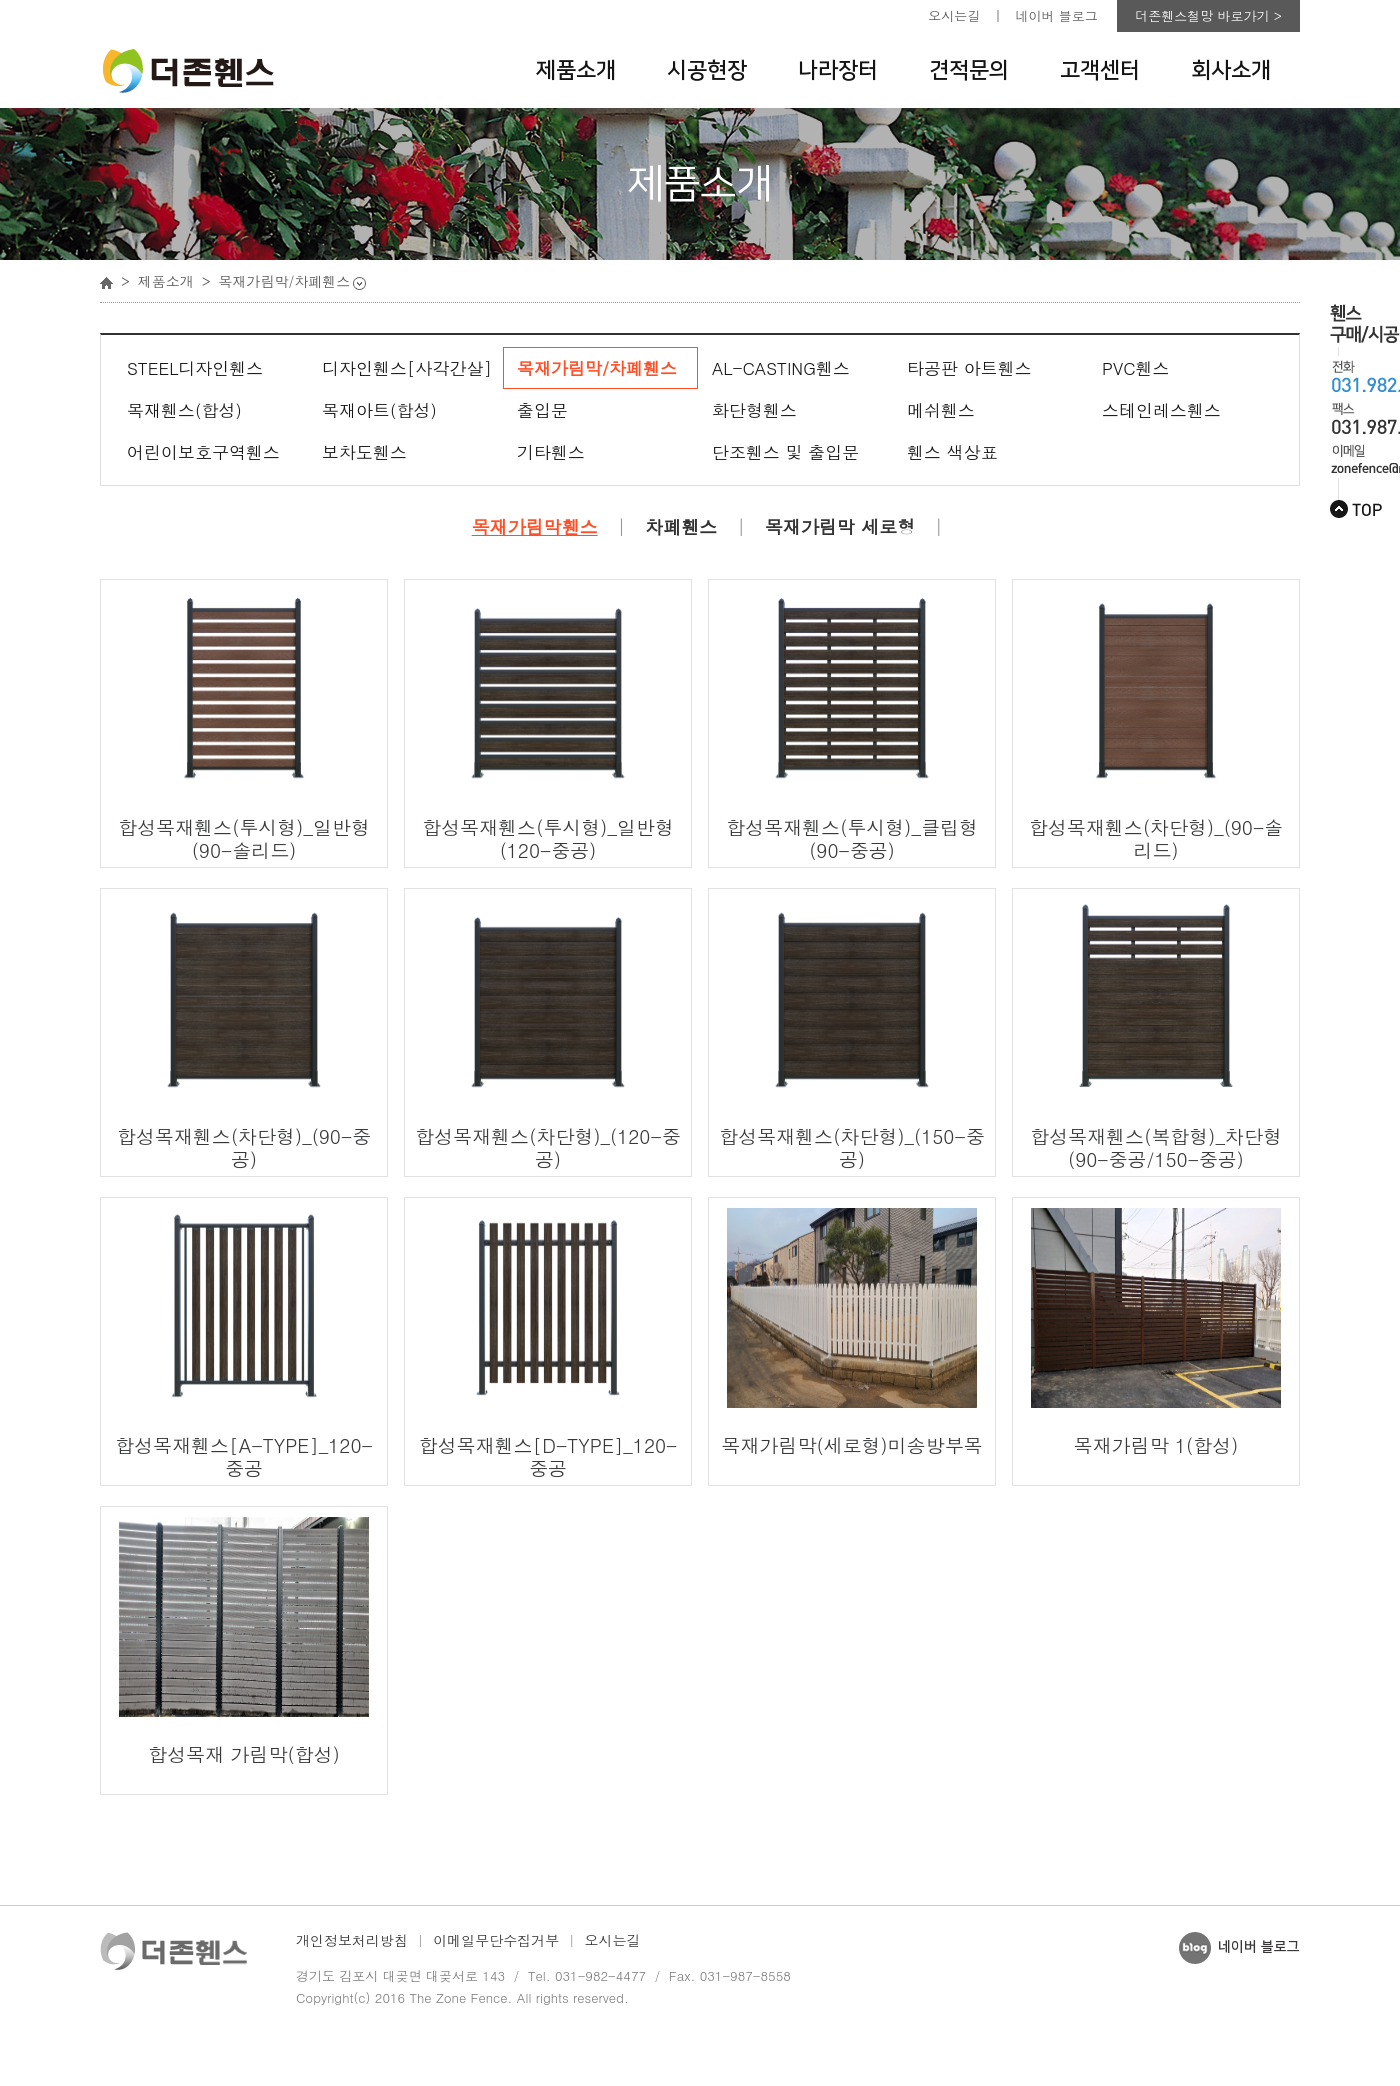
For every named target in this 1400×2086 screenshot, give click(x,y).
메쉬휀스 (941, 410)
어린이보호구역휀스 (203, 452)
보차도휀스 (364, 452)
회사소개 (1231, 70)
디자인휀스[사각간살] (407, 368)
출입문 (542, 410)
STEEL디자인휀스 (195, 368)
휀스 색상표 (952, 452)
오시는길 (954, 15)
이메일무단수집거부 (496, 1940)
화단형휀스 (754, 410)
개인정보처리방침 (352, 1940)
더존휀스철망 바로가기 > (1208, 15)
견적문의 (969, 70)
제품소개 (576, 70)
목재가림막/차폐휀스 (597, 368)
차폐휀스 (681, 527)
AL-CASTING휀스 (781, 368)
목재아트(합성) (379, 410)
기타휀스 (551, 452)
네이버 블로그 (1057, 15)
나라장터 (838, 70)
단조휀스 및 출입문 (785, 452)
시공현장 (707, 70)
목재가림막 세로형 (840, 527)
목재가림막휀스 (535, 527)
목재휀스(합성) (184, 410)
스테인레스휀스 (1161, 410)
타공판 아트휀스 (969, 368)
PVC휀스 (1135, 368)
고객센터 (1100, 70)
